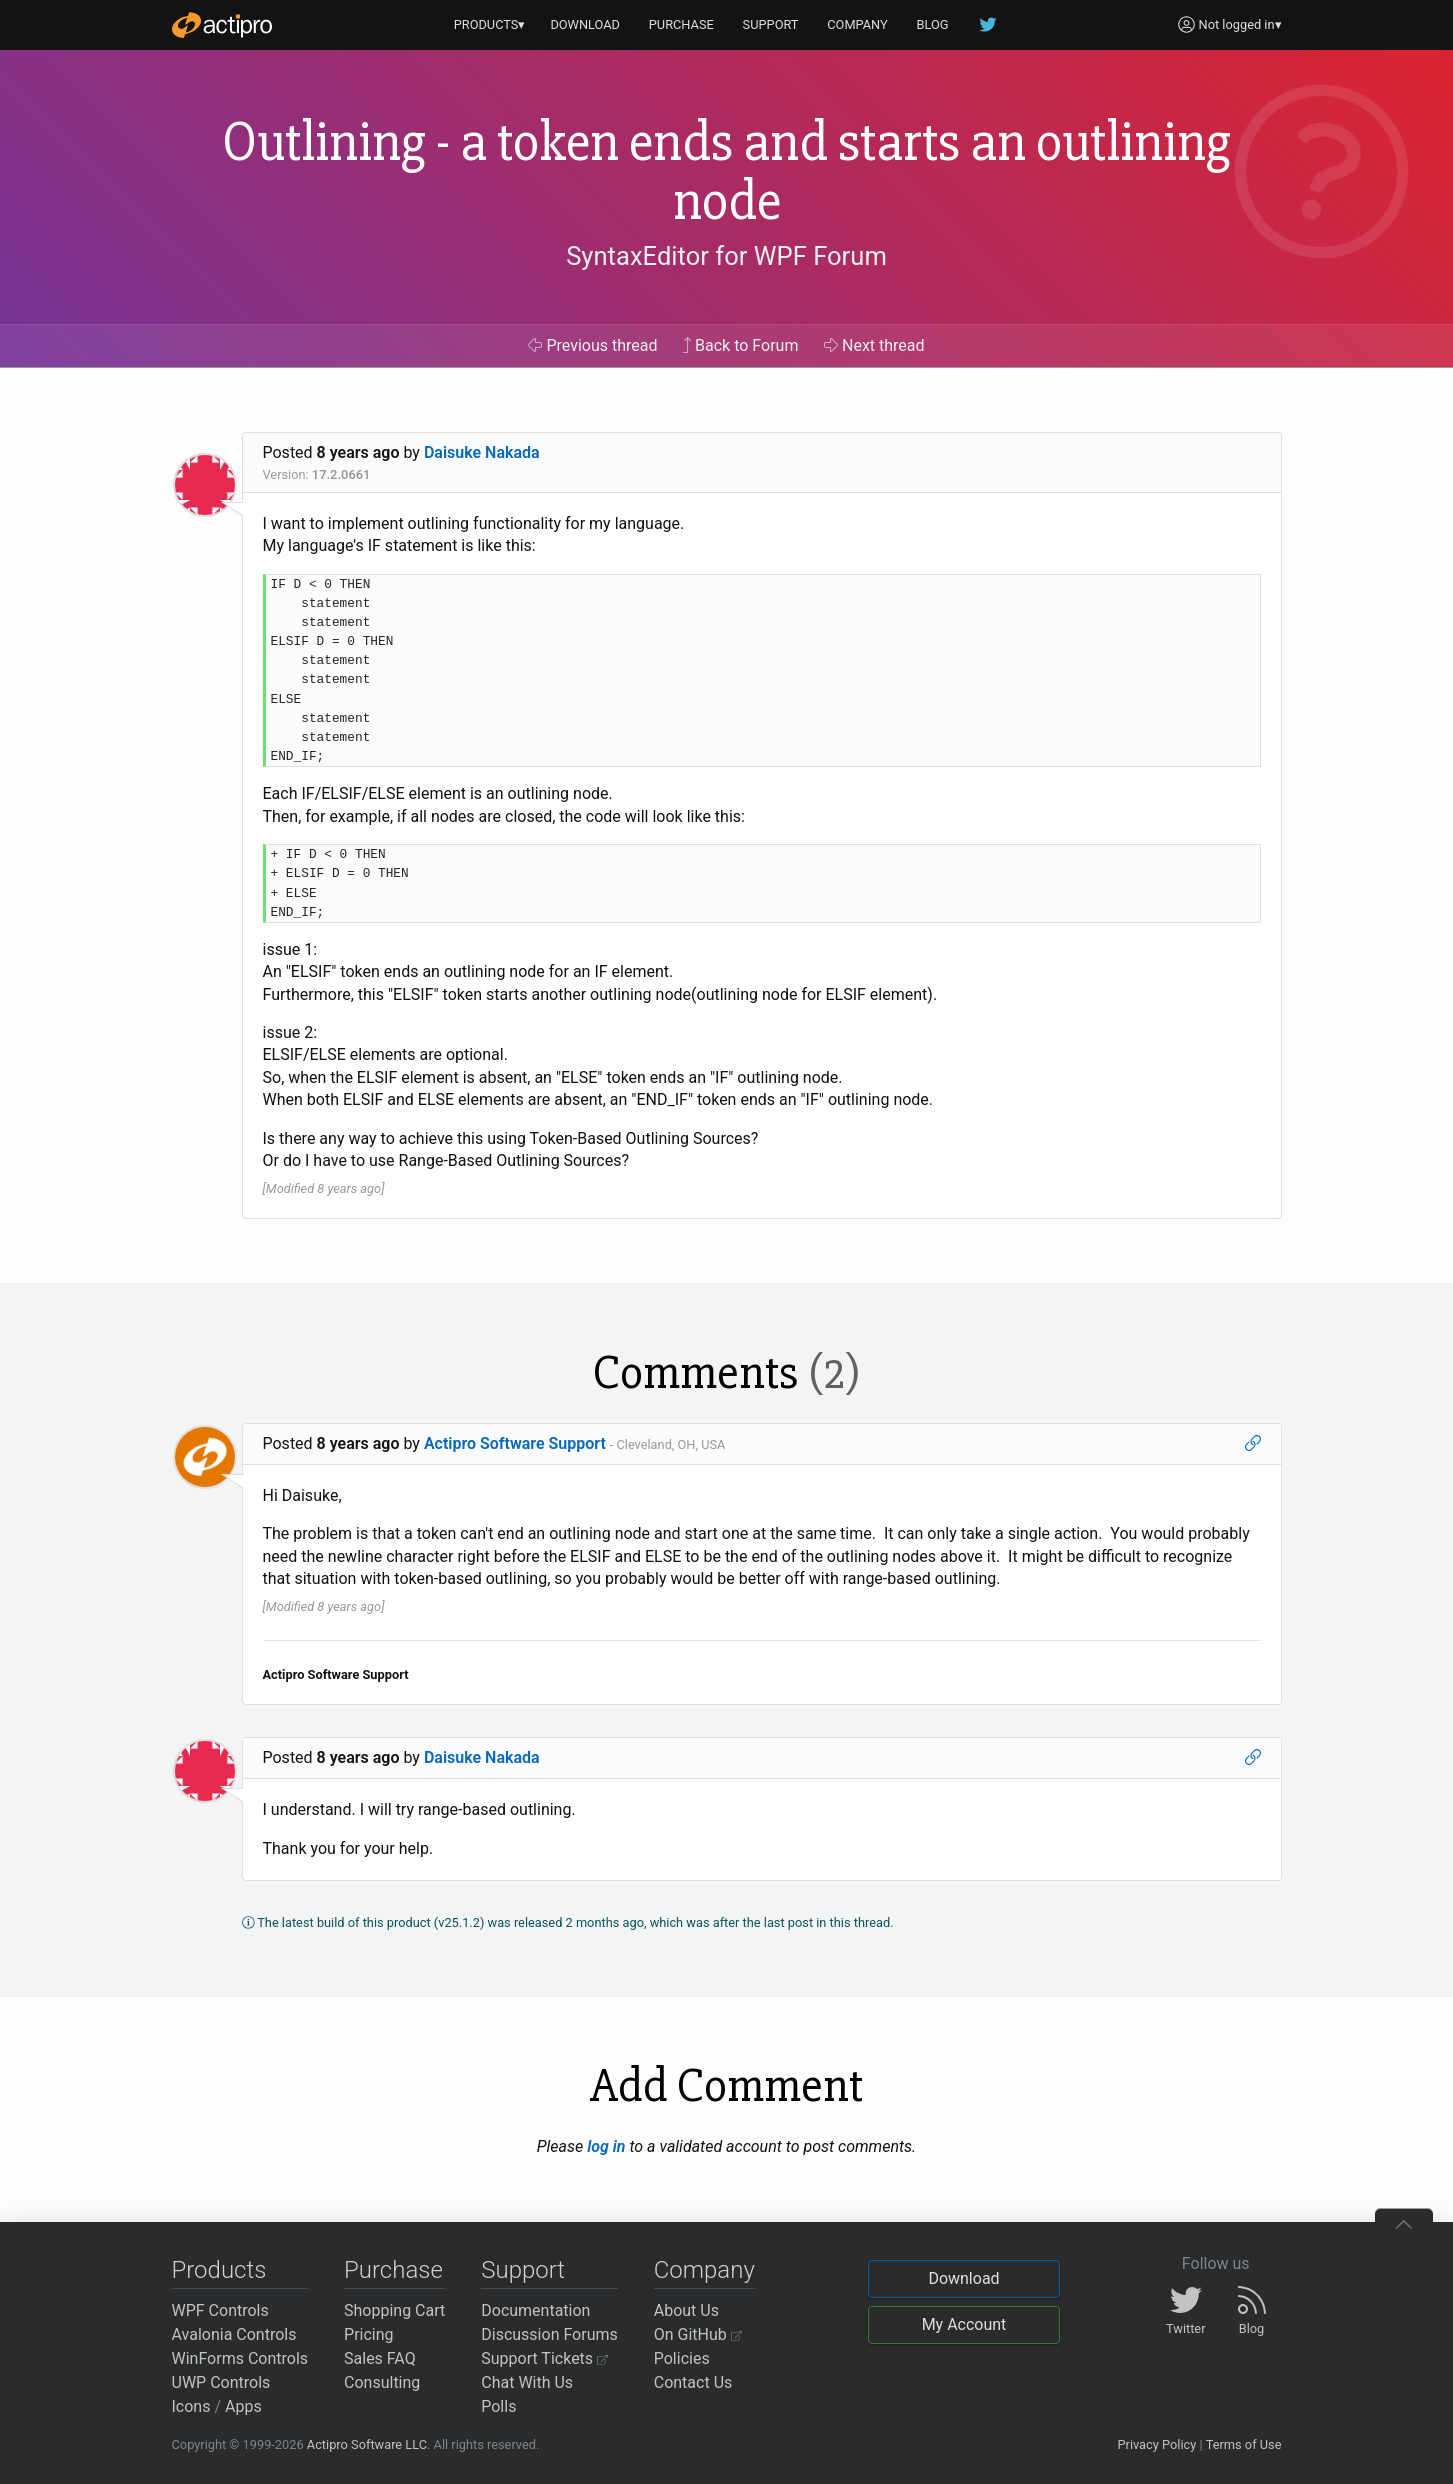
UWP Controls (221, 2382)
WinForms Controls (240, 2358)
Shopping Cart (394, 2310)
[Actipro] (222, 25)
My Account (964, 2324)
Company (704, 2270)
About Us (686, 2310)
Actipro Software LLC (367, 2444)
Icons (191, 2406)
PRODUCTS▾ (490, 24)
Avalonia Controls (234, 2334)
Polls (498, 2406)
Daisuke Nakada (482, 452)
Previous (592, 345)
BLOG (933, 24)
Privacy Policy (1156, 2444)
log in (606, 2146)
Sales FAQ (380, 2358)
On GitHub (698, 2334)
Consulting (382, 2382)
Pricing (369, 2334)
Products (219, 2270)
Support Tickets (544, 2358)
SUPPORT (771, 24)
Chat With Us (527, 2382)
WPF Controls (220, 2310)
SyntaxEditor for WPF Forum (726, 256)
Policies (682, 2358)
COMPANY (857, 24)
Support (523, 2270)
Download (963, 2278)
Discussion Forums (549, 2334)
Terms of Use (1244, 2444)
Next (874, 345)
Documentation (535, 2310)
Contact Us (693, 2382)
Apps (243, 2406)
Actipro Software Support (515, 1443)
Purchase (393, 2270)
